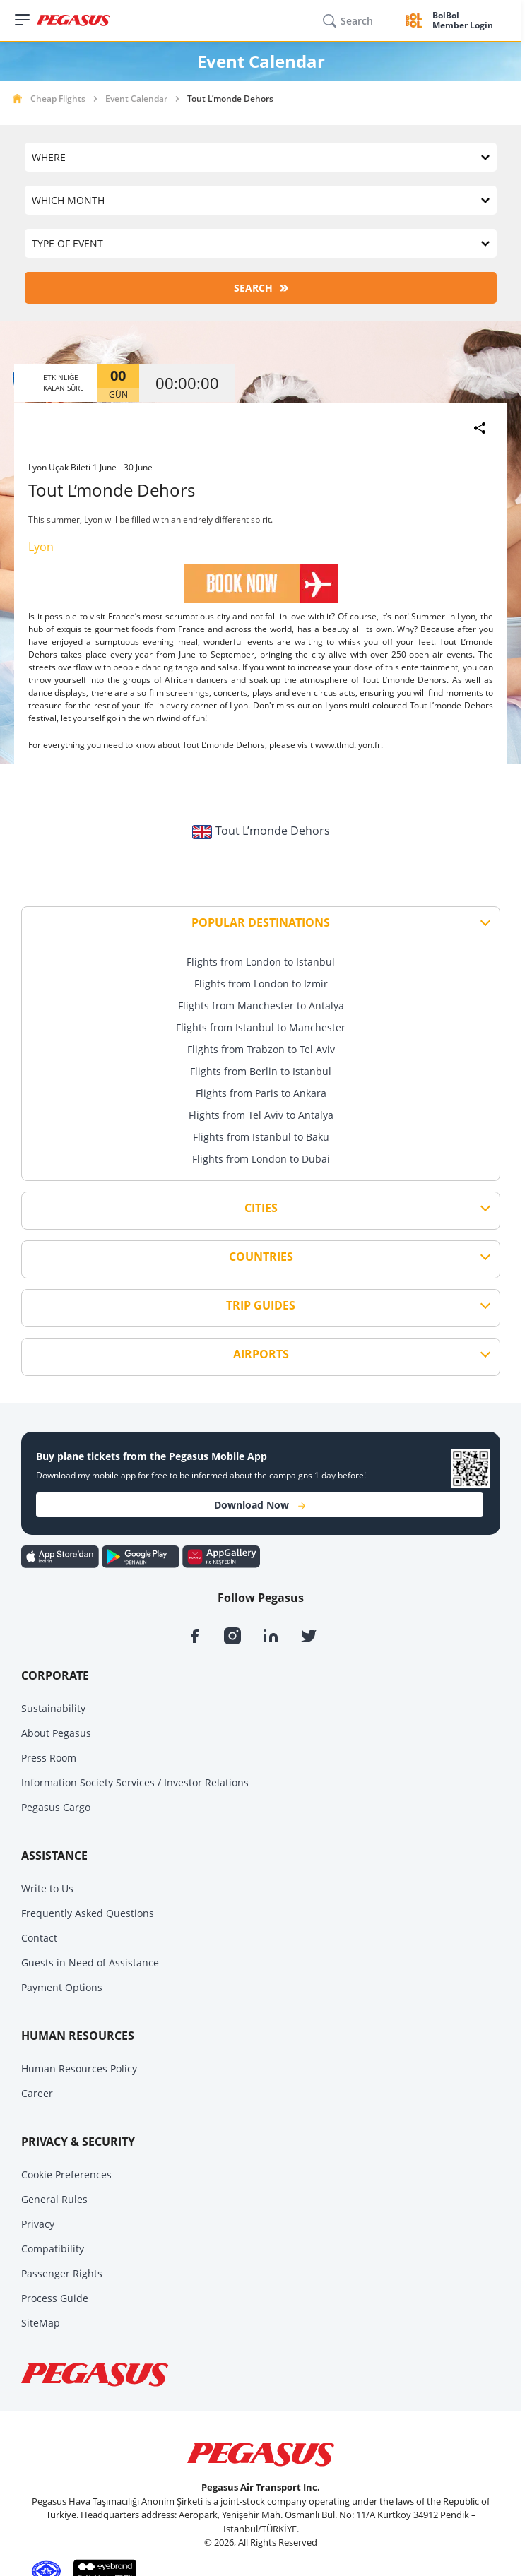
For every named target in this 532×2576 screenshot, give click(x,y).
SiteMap (40, 2322)
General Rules (54, 2199)
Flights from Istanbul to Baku (261, 1137)
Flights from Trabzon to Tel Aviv (261, 1049)
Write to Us (47, 1888)
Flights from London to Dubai (261, 1158)
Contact (39, 1938)
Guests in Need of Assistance (90, 1962)
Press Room (48, 1757)
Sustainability (53, 1708)
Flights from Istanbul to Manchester (260, 1027)
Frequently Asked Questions (87, 1913)
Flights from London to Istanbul (261, 961)
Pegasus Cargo (55, 1807)
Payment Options (61, 1987)
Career (37, 2093)
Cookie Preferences (66, 2174)
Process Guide (54, 2298)
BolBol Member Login (462, 21)
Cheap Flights (57, 99)
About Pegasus (56, 1733)
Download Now (259, 1505)
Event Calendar (136, 99)
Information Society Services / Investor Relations (135, 1782)
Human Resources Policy (79, 2068)
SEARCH (261, 288)
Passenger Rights (61, 2273)
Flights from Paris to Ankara (261, 1093)
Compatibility (52, 2248)
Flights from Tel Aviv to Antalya (261, 1115)
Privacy (37, 2224)
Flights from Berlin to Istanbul (260, 1071)
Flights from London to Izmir (261, 983)
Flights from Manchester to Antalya (261, 1005)
